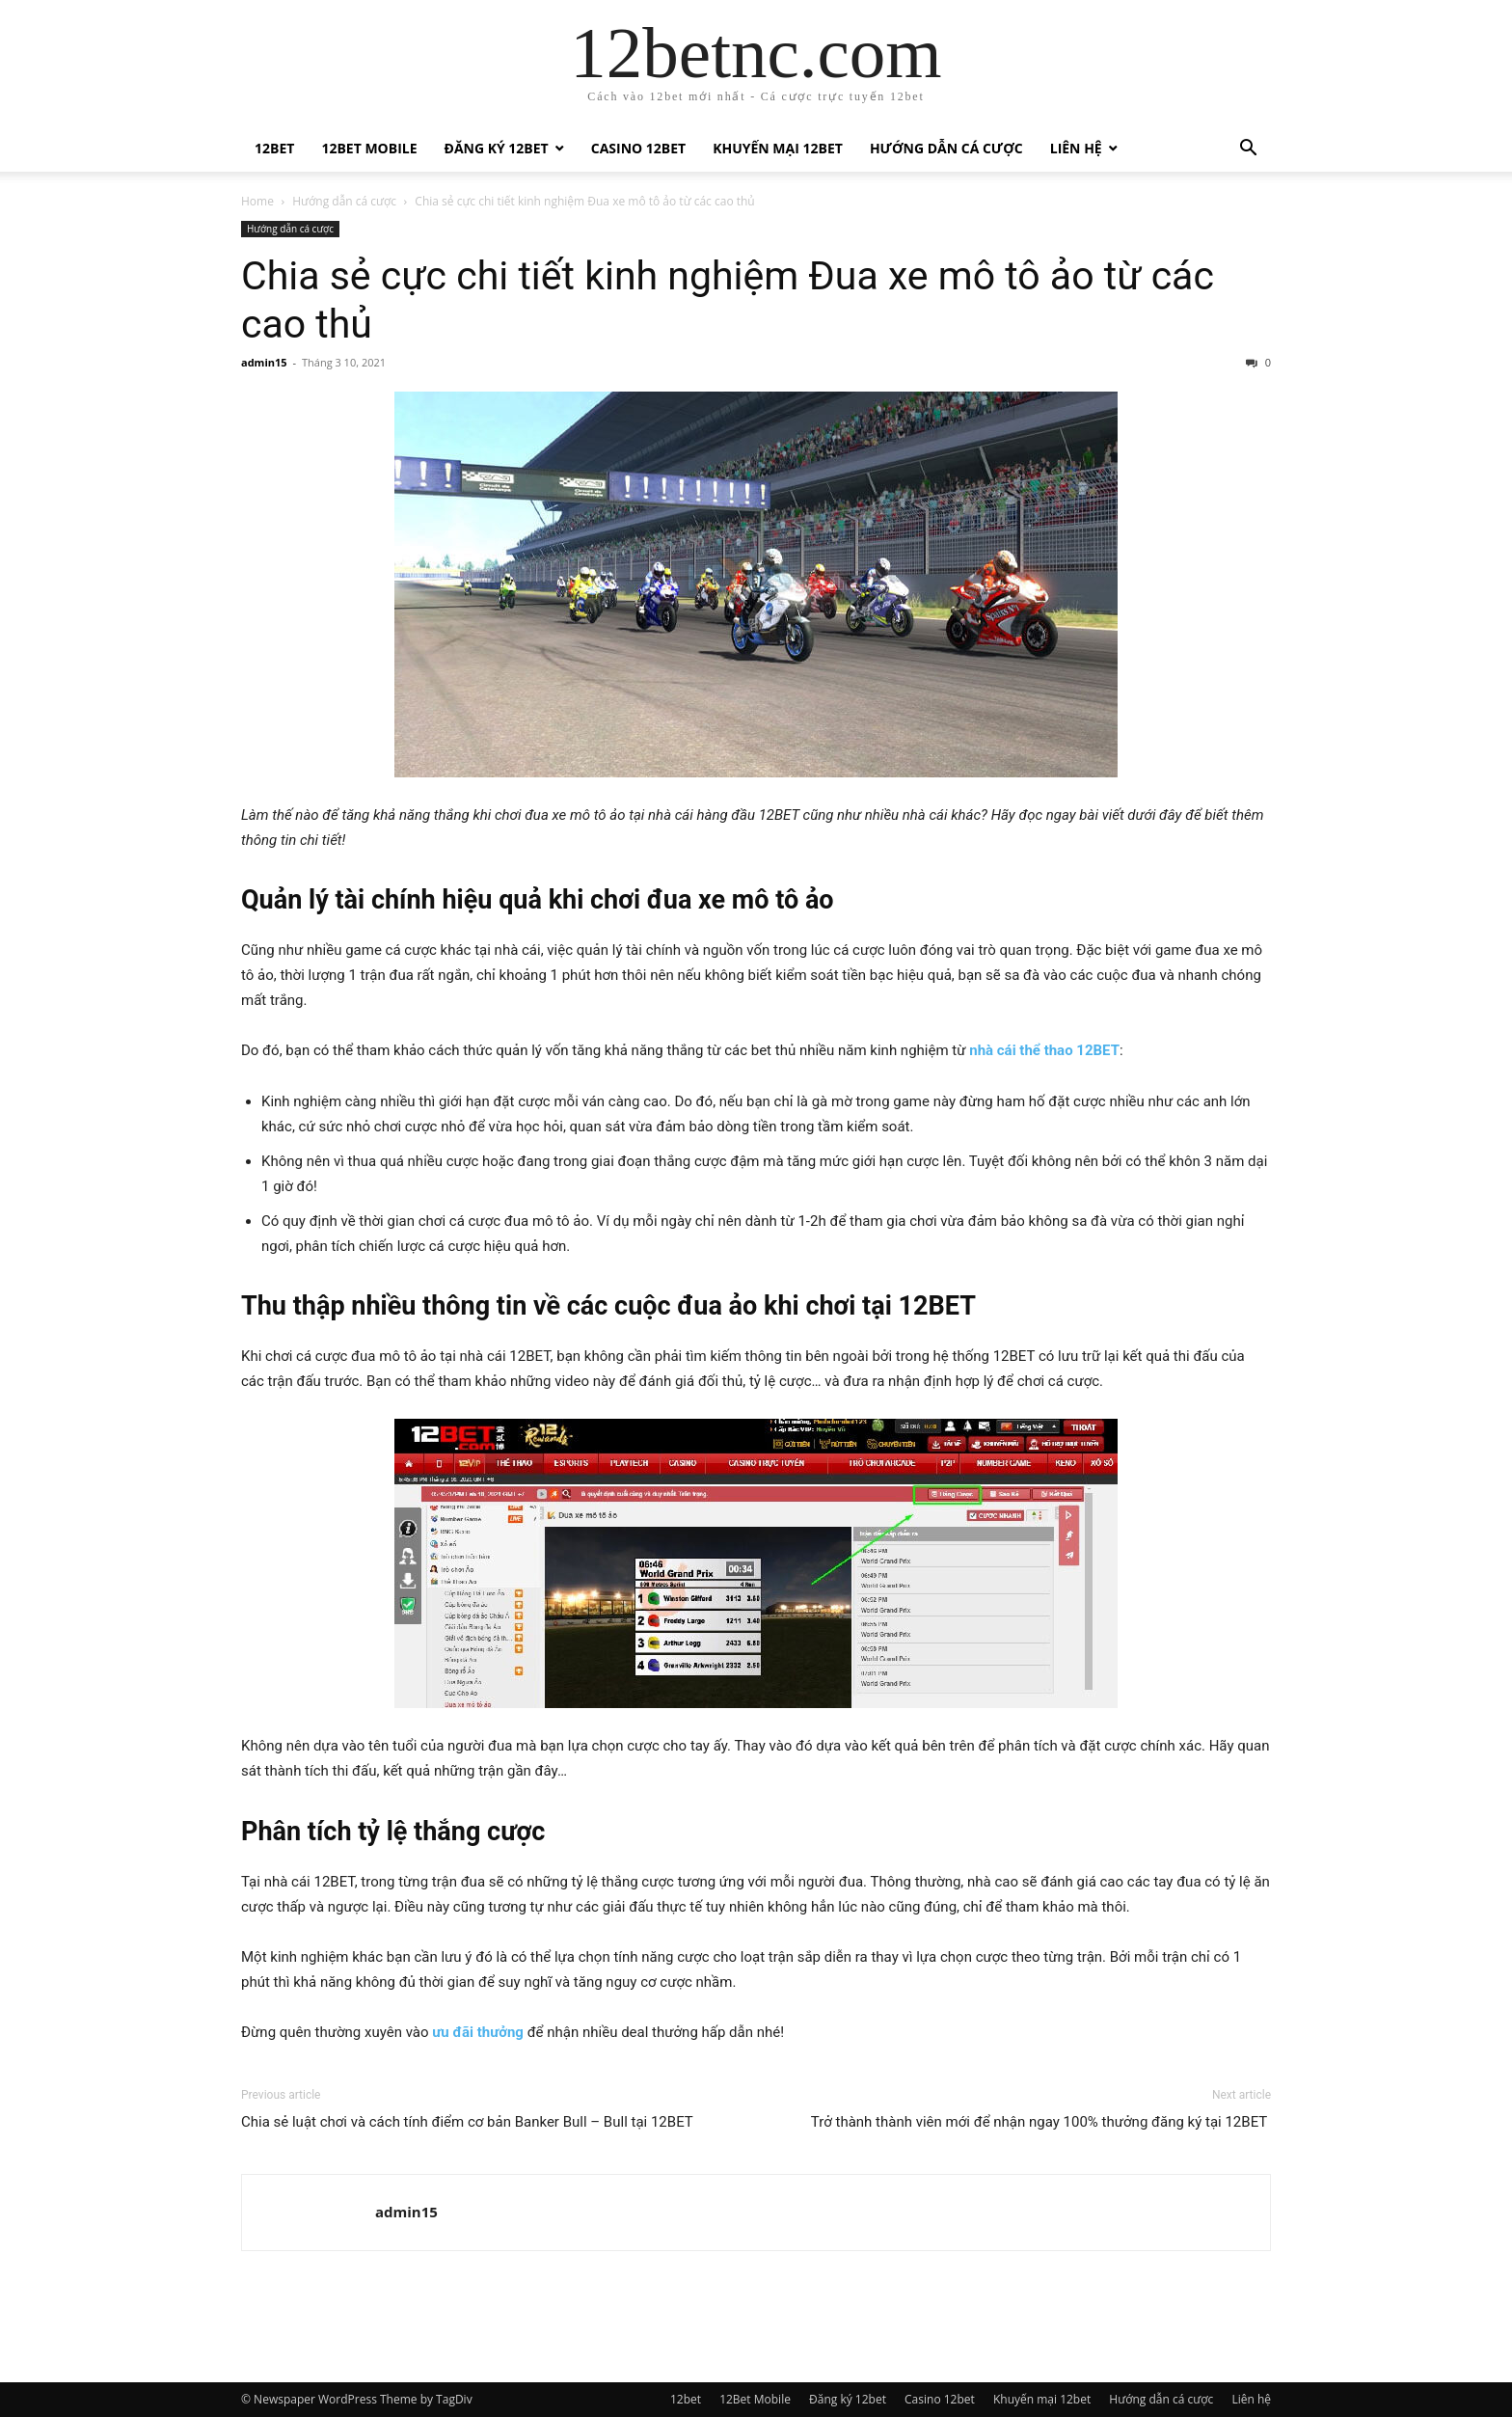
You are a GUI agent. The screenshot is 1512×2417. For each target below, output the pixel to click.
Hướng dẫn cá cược (946, 148)
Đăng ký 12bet (497, 148)
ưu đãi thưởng (478, 2032)
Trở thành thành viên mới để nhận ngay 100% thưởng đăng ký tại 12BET (1041, 2122)
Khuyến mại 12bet (778, 148)
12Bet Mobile (369, 148)
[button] (1248, 150)
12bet (274, 148)
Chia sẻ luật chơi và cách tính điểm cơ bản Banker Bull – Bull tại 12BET (469, 2122)
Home (257, 201)
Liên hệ (1076, 148)
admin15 (264, 362)
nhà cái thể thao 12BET (1044, 1050)
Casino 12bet (638, 148)
